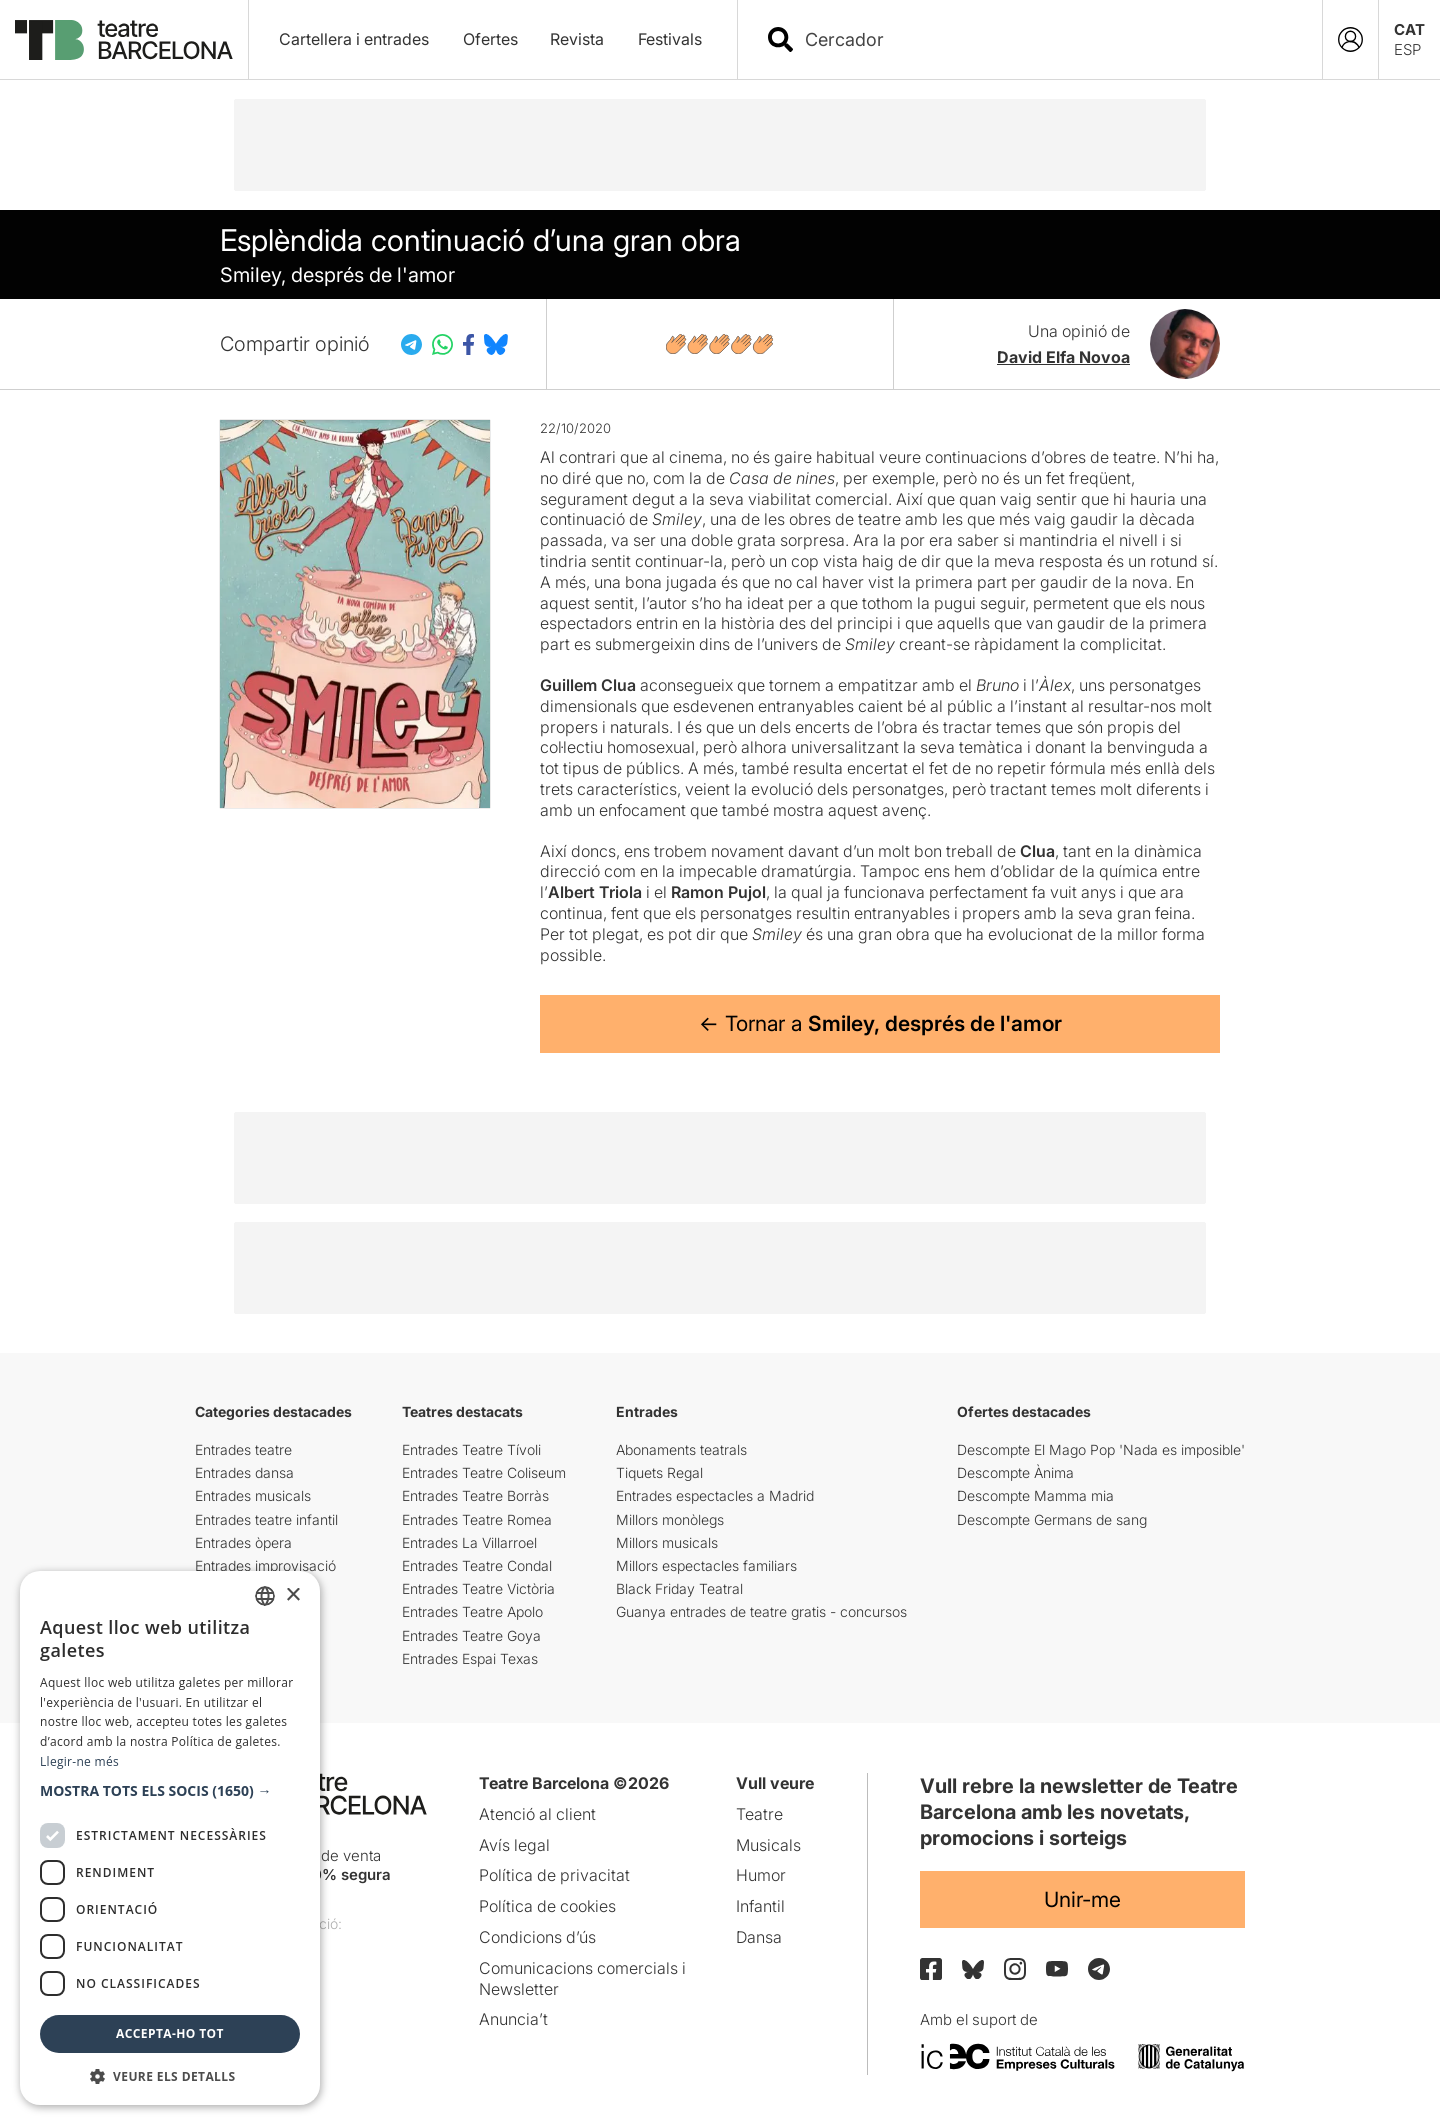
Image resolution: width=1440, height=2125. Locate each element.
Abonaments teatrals (681, 1449)
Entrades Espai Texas (470, 1658)
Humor (761, 1875)
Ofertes (490, 39)
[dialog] (170, 1838)
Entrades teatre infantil (266, 1519)
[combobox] (1047, 39)
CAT (1409, 29)
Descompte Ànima (1015, 1472)
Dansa (759, 1937)
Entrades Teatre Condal (477, 1565)
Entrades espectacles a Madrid (715, 1495)
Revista (577, 39)
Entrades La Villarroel (469, 1542)
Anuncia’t (513, 2019)
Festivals (670, 39)
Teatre (759, 1814)
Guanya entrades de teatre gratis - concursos (761, 1611)
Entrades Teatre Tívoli (471, 1449)
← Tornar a (880, 1023)
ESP (1407, 49)
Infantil (760, 1906)
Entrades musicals (253, 1495)
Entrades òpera (243, 1542)
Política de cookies (547, 1906)
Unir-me (1082, 1899)
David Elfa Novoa (1063, 357)
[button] (170, 1791)
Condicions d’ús (537, 1937)
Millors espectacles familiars (706, 1565)
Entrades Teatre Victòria (478, 1588)
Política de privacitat (554, 1875)
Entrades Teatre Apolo (472, 1611)
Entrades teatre (243, 1449)
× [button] (292, 1595)
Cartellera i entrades (354, 39)
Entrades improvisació (265, 1565)
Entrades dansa (244, 1472)
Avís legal (514, 1845)
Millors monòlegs (670, 1519)
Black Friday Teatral (679, 1588)
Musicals (768, 1845)
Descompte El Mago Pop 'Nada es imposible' (1101, 1449)
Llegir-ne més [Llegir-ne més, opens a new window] (79, 1761)
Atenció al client (537, 1814)
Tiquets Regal (659, 1472)
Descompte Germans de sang (1052, 1519)
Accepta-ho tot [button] (170, 2033)
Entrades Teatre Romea (477, 1519)
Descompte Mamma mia (1035, 1495)
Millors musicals (667, 1542)
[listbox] (265, 1596)
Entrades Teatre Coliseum (484, 1472)
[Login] (1350, 39)
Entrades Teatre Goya (471, 1635)
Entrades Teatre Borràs (475, 1495)
